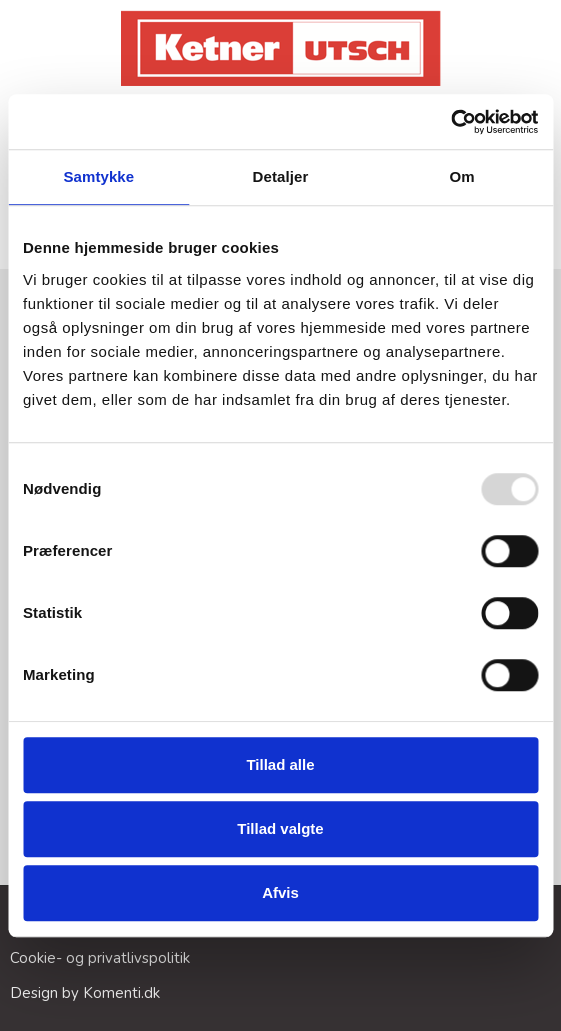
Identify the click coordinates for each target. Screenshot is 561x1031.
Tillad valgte (280, 828)
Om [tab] (462, 176)
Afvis (280, 892)
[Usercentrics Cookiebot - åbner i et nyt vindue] (450, 122)
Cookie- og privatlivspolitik (100, 958)
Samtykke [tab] (98, 176)
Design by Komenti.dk (85, 993)
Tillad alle (280, 764)
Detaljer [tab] (281, 176)
